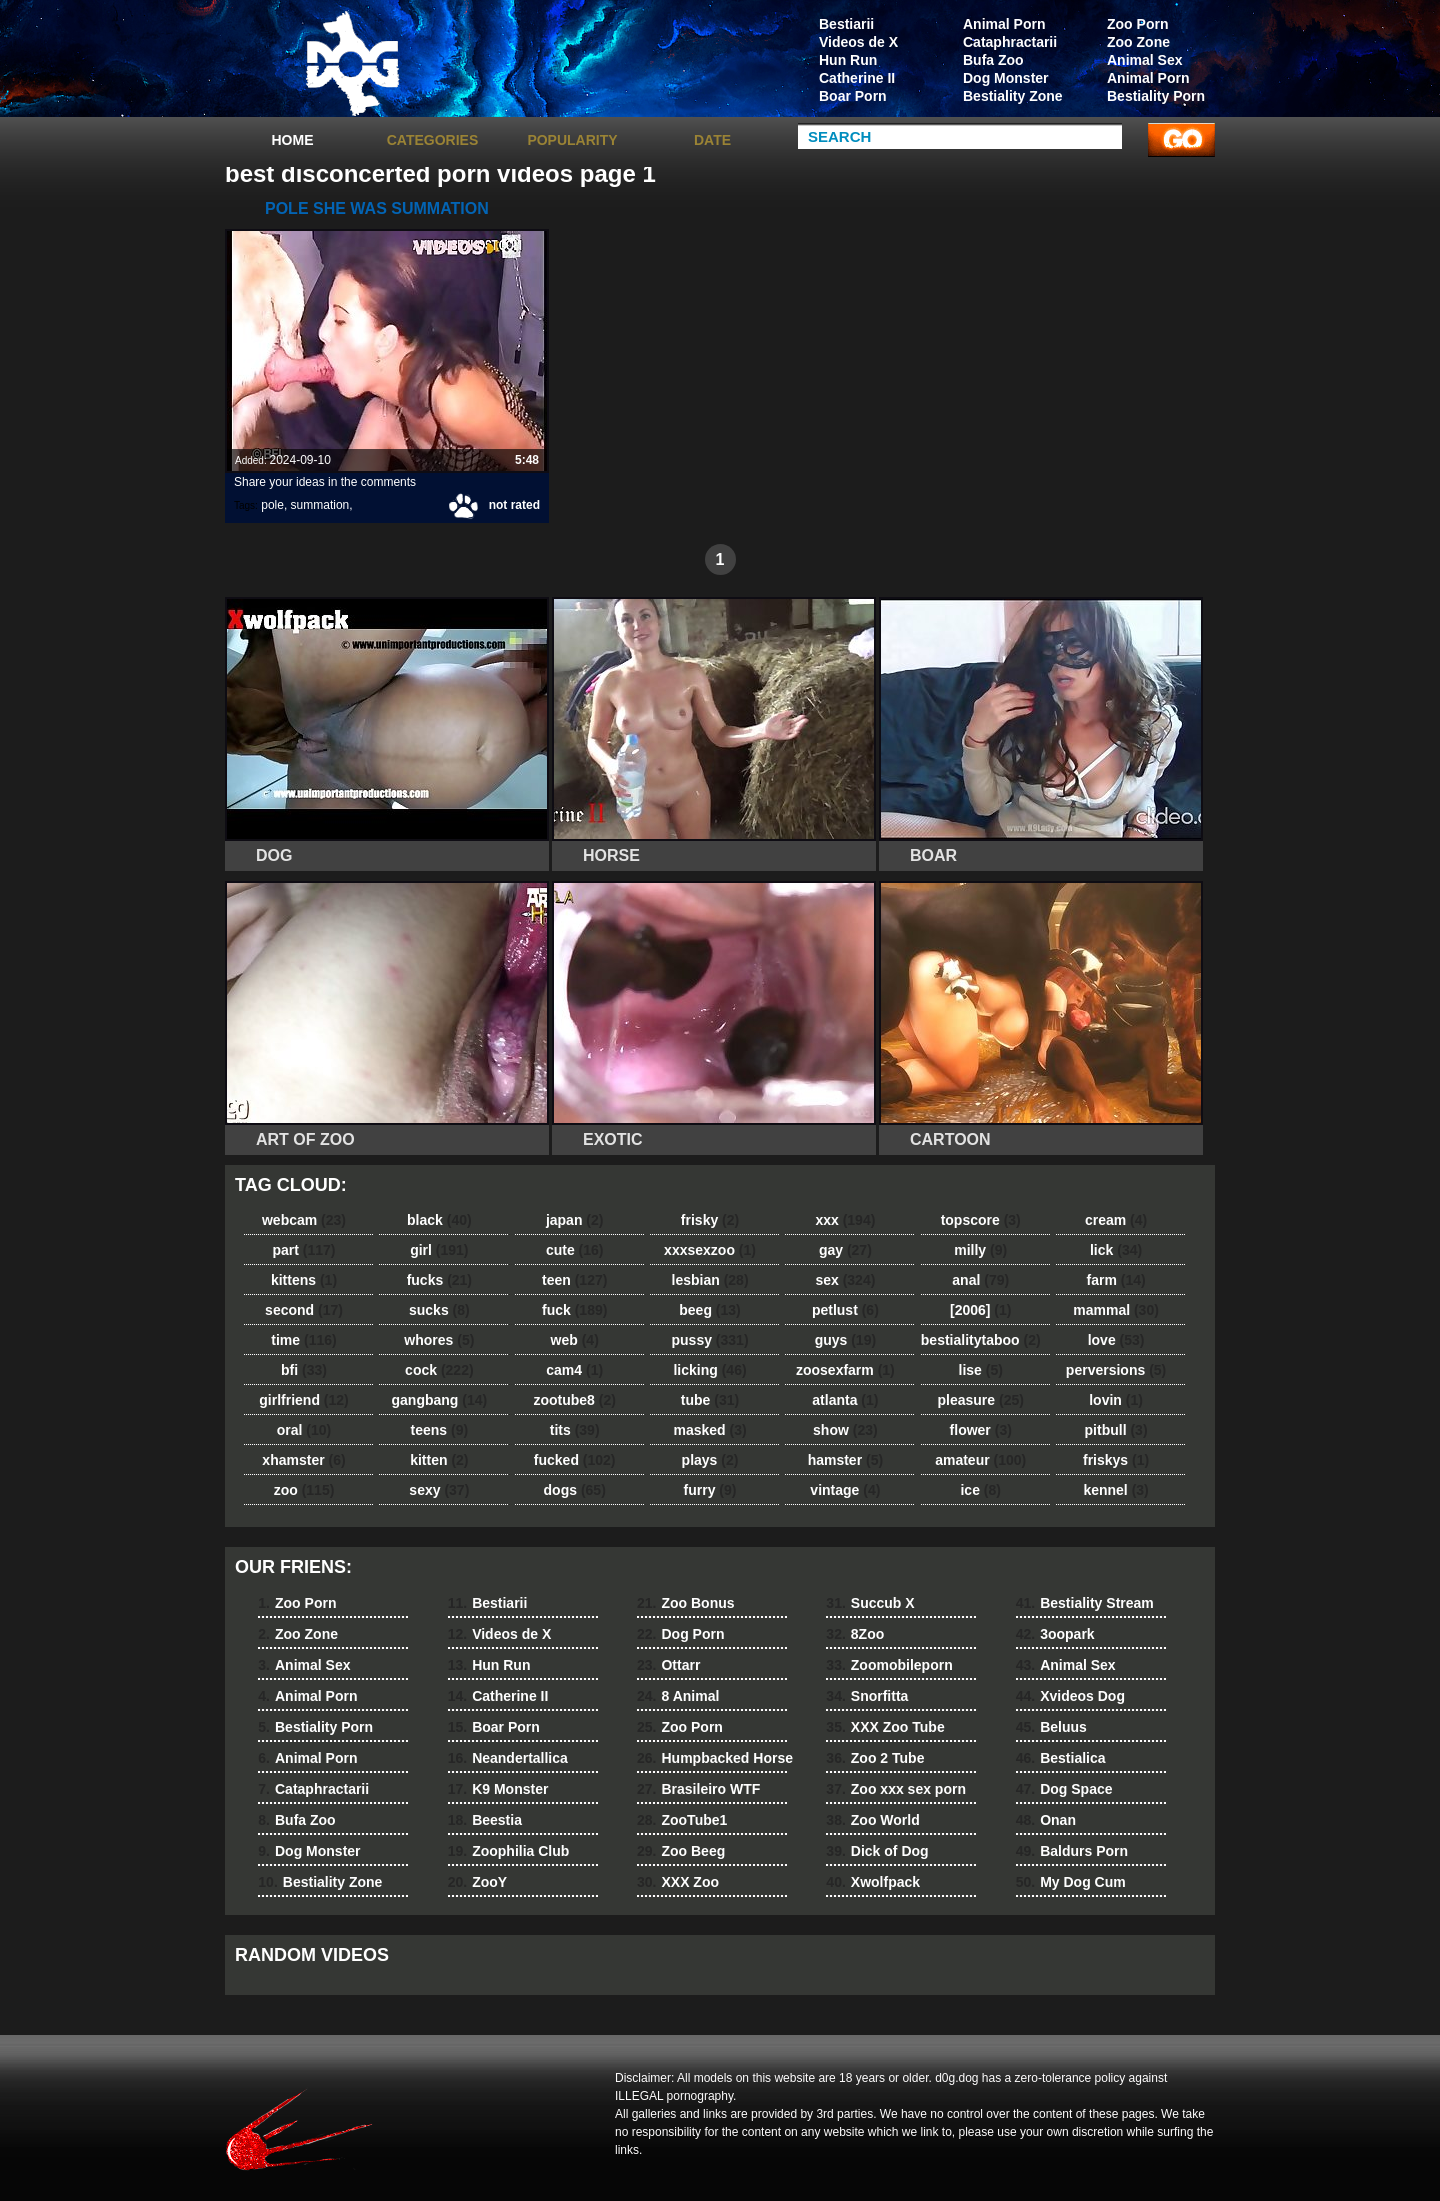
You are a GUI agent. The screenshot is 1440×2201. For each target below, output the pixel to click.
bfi (304, 1370)
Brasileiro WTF (698, 1789)
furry (710, 1490)
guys (845, 1340)
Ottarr (668, 1665)
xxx (845, 1220)
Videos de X (858, 42)
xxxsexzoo (710, 1250)
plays (710, 1460)
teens (440, 1430)
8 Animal (678, 1696)
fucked (575, 1460)
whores (439, 1340)
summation (320, 505)
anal (980, 1280)
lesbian (710, 1280)
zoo (304, 1490)
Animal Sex (1144, 60)
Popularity (572, 140)
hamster (845, 1460)
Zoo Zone (1138, 42)
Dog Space (1064, 1789)
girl (439, 1250)
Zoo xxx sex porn (896, 1789)
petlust (845, 1310)
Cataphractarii (1010, 42)
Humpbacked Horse (715, 1758)
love (1116, 1340)
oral (304, 1430)
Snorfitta (867, 1696)
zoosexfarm (845, 1370)
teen (574, 1280)
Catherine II (857, 78)
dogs (575, 1490)
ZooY (477, 1882)
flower (981, 1430)
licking (709, 1370)
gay (845, 1250)
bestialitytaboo (981, 1340)
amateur (980, 1460)
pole (272, 505)
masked (709, 1430)
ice (980, 1490)
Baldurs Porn (1072, 1851)
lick (1116, 1250)
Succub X (870, 1603)
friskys (1116, 1460)
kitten (439, 1460)
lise (981, 1370)
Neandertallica (508, 1758)
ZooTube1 (682, 1820)
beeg (709, 1310)
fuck (574, 1310)
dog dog (352, 63)
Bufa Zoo (993, 60)
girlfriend (303, 1400)
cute (575, 1250)
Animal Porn (1148, 78)
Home (293, 140)
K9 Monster (498, 1789)
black (439, 1220)
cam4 (574, 1370)
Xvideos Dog (1070, 1696)
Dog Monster (1006, 78)
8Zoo (855, 1634)
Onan (1046, 1820)
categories (433, 140)
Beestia (485, 1820)
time (303, 1340)
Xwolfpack (873, 1882)
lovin (1116, 1400)
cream (1116, 1220)
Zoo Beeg (681, 1851)
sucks (439, 1310)
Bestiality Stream (1085, 1603)
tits (575, 1430)
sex (845, 1280)
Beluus (1051, 1727)
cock (439, 1370)
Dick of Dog (877, 1851)
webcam (304, 1220)
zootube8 (574, 1400)
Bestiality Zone (1013, 96)
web (575, 1340)
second (304, 1310)
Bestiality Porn (1156, 96)
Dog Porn (680, 1634)
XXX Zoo (678, 1882)
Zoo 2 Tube (875, 1758)
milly (980, 1250)
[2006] (980, 1310)
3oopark (1055, 1634)
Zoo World (872, 1820)
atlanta (845, 1400)
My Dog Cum (1071, 1882)
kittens (304, 1280)
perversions (1116, 1370)
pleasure (981, 1400)
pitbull (1116, 1430)
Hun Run (848, 60)
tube (710, 1400)
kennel (1115, 1490)
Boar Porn (853, 96)
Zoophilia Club (509, 1851)
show (845, 1430)
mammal (1116, 1310)
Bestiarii (846, 24)
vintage (845, 1490)
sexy (439, 1490)
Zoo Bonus (686, 1603)
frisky (710, 1220)
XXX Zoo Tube (885, 1727)
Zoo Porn (1137, 24)
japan (575, 1220)
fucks (439, 1280)
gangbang (440, 1400)
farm (1115, 1280)
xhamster (303, 1460)
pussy (710, 1340)
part (303, 1250)
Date (712, 140)
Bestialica (1061, 1758)
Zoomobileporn (889, 1665)
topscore (981, 1220)
